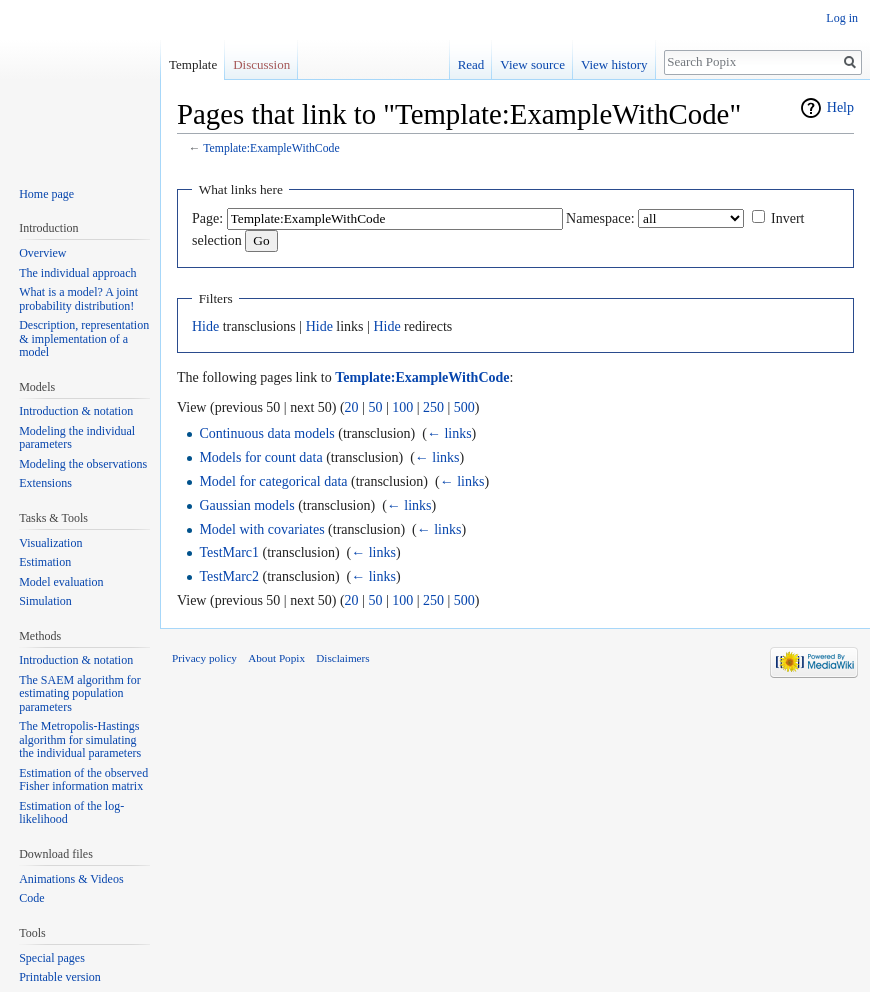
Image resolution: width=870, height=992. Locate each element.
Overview (42, 253)
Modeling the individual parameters (77, 438)
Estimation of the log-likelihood (71, 813)
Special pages (52, 958)
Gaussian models (246, 505)
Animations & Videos (71, 879)
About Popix (276, 658)
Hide (205, 326)
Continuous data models (266, 433)
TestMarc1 (229, 552)
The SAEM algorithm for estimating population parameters (80, 693)
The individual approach (77, 273)
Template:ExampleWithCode (271, 148)
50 (375, 407)
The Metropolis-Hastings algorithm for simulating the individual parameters (80, 739)
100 (402, 407)
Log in (842, 18)
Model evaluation (61, 582)
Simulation (45, 601)
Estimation (45, 562)
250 (433, 407)
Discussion (261, 64)
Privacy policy (204, 658)
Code (31, 898)
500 (464, 407)
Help (840, 107)
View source (532, 64)
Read (471, 64)
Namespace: (600, 218)
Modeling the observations (83, 464)
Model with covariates (261, 529)
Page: (207, 218)
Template (193, 64)
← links (449, 433)
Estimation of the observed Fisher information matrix (83, 780)
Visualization (50, 543)
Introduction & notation (76, 411)
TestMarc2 (229, 576)
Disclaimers (342, 658)
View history (614, 64)
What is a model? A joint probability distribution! (78, 299)
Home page (46, 194)
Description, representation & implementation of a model (84, 338)
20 (352, 407)
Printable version (60, 977)
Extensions (45, 483)
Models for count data (260, 457)
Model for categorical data (273, 481)
